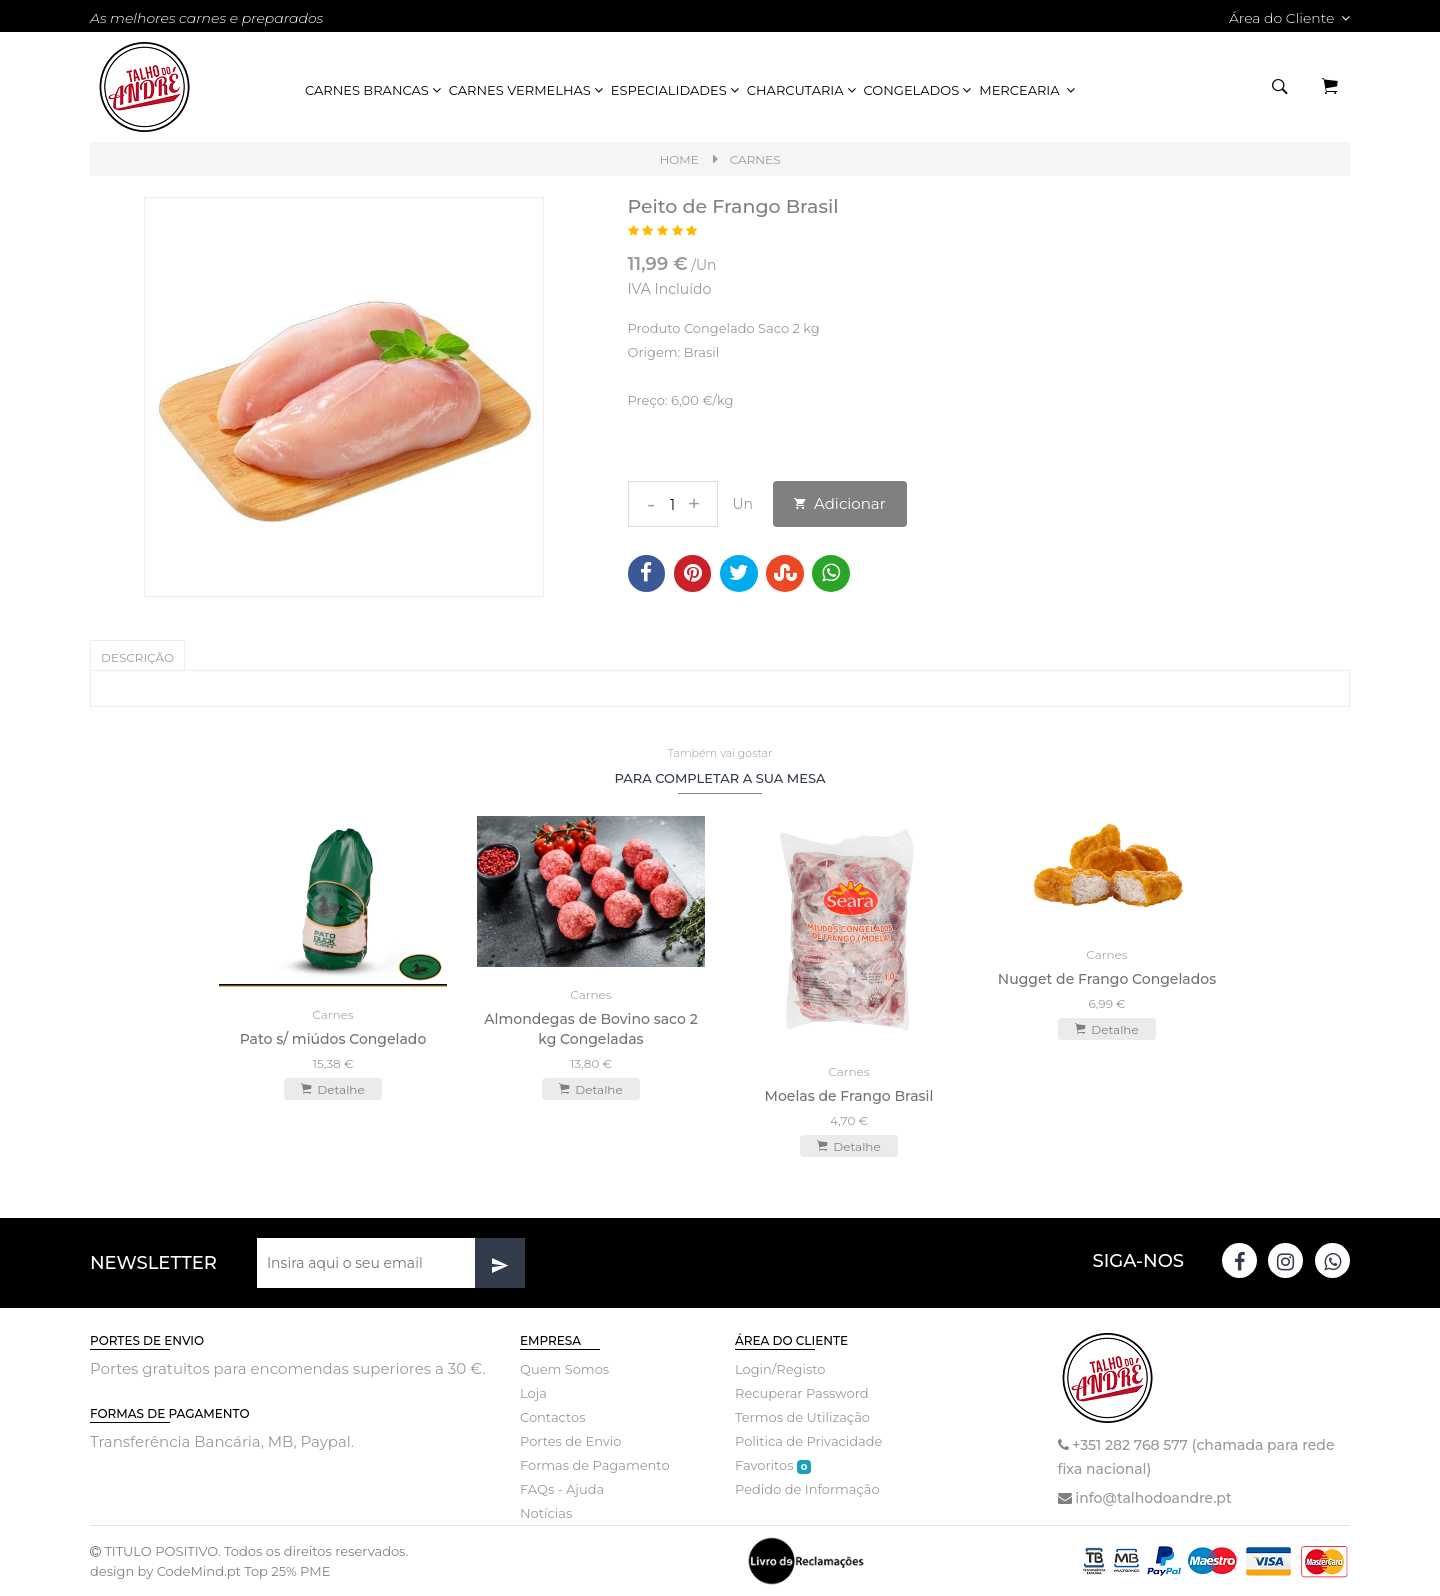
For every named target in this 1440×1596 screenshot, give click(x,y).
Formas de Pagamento (595, 1465)
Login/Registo (780, 1369)
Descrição (137, 657)
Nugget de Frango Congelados (1107, 979)
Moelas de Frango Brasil (849, 1096)
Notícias (546, 1513)
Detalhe (332, 1089)
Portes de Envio (570, 1441)
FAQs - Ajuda (562, 1489)
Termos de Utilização (802, 1417)
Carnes (755, 159)
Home (678, 159)
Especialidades (676, 90)
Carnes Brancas (374, 90)
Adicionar (840, 503)
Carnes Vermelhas (527, 90)
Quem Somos (564, 1369)
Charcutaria (803, 90)
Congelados (919, 90)
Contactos (552, 1417)
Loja (533, 1393)
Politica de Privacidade (808, 1441)
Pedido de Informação (807, 1489)
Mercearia (1028, 90)
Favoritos (773, 1465)
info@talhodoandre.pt (1153, 1498)
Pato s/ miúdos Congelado (333, 1039)
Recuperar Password (802, 1393)
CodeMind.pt (199, 1571)
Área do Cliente (1289, 18)
